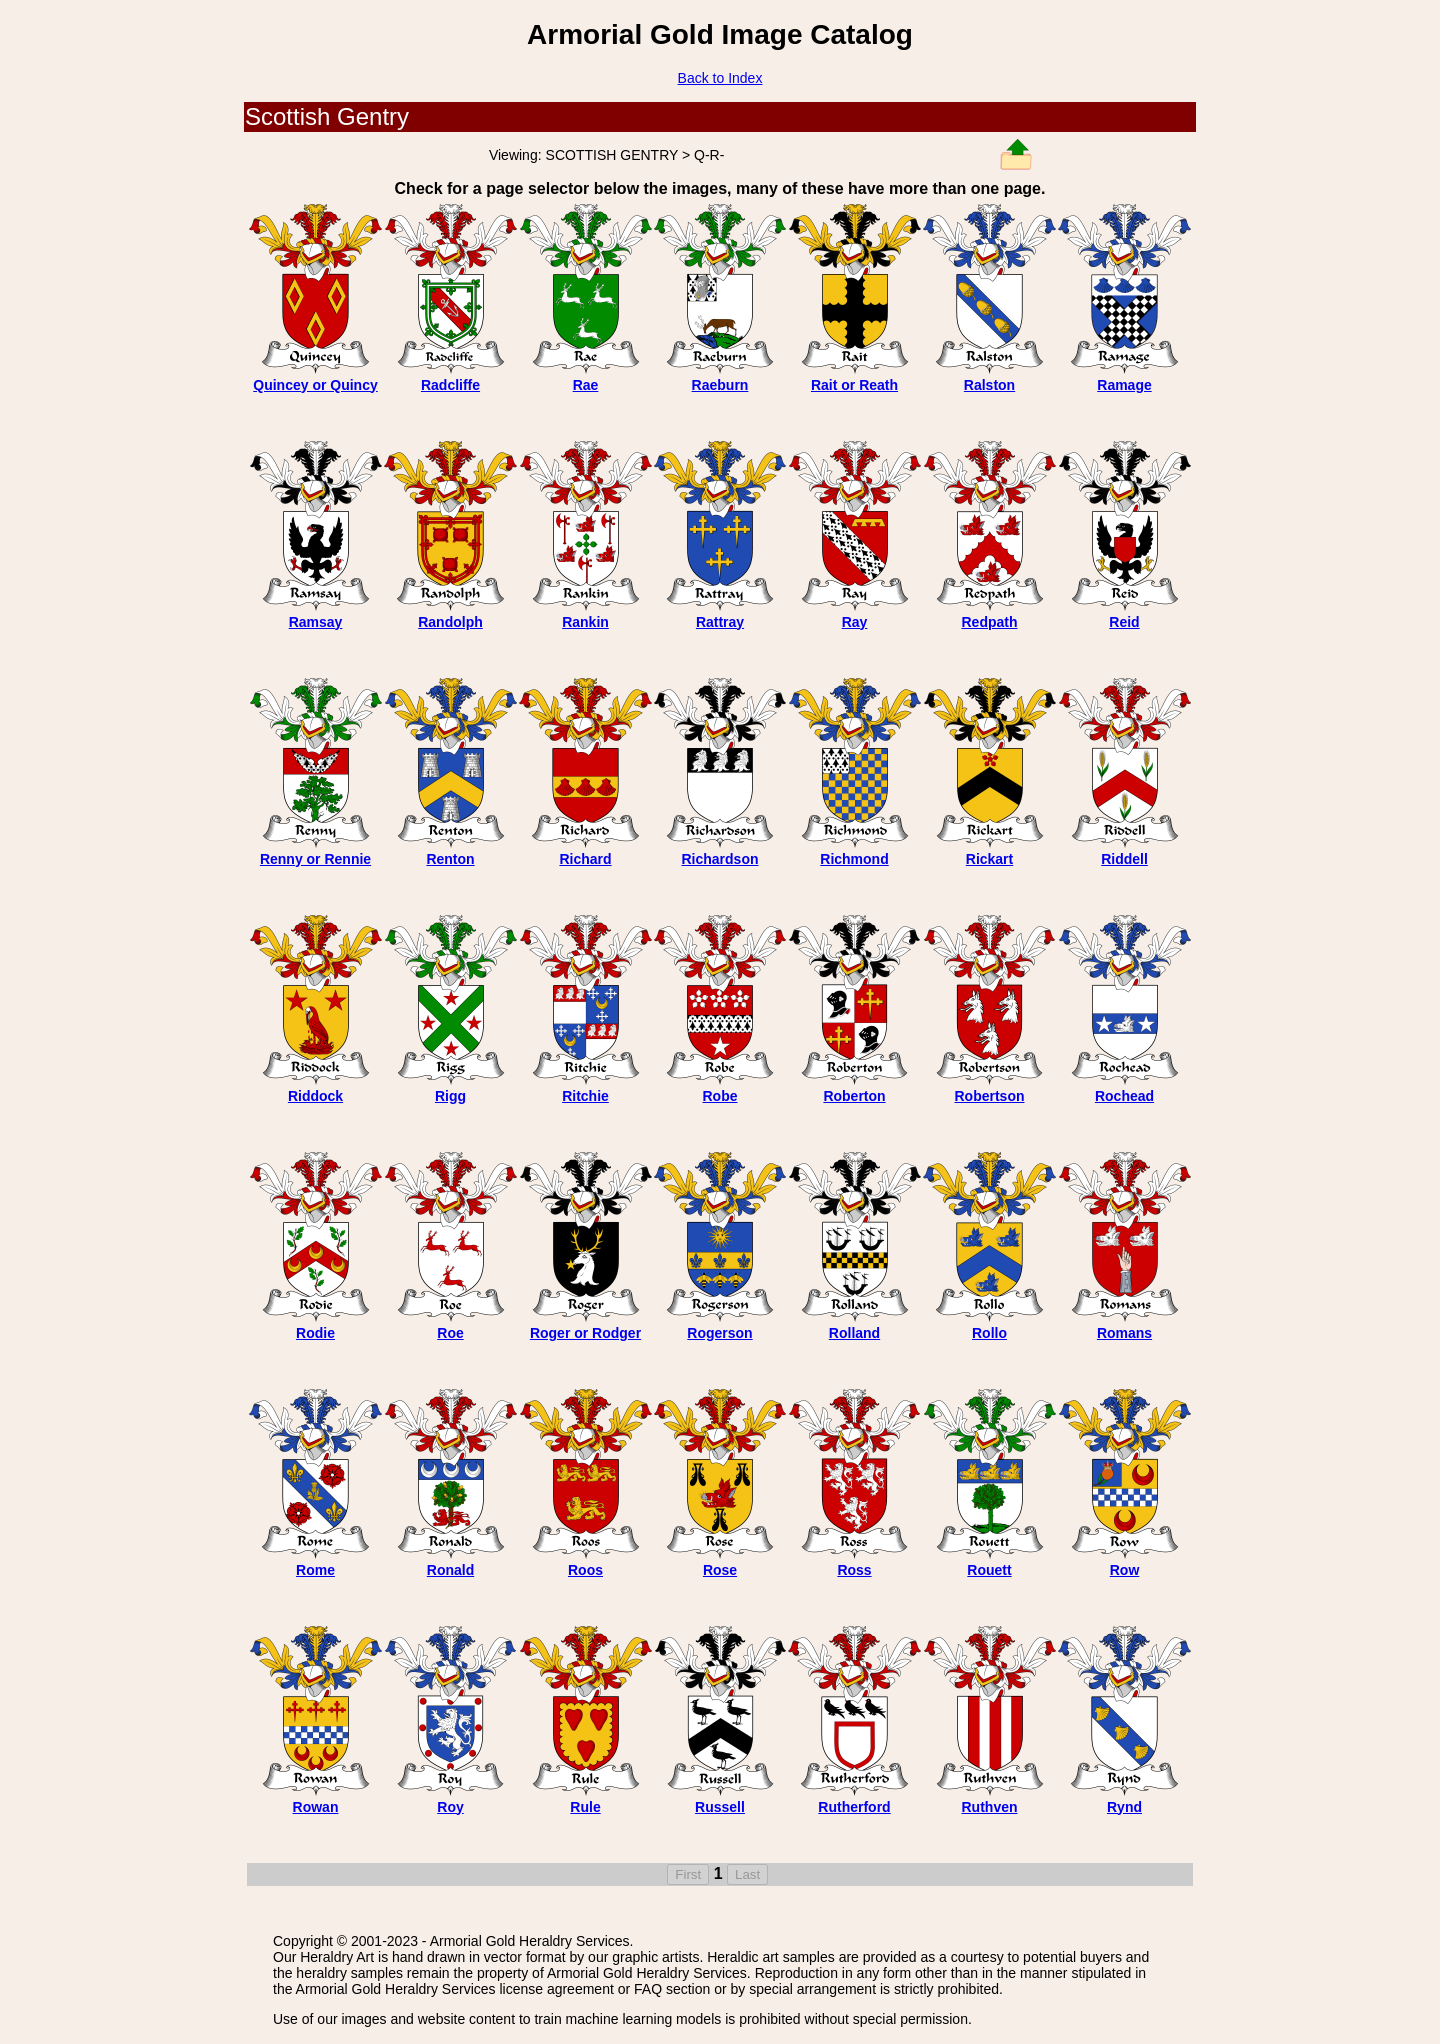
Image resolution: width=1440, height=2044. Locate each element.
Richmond (854, 859)
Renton (450, 859)
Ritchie (585, 1096)
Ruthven (990, 1807)
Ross (854, 1570)
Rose (720, 1570)
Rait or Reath (854, 385)
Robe (720, 1096)
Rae (586, 385)
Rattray (720, 622)
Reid (1124, 622)
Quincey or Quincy (315, 385)
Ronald (450, 1570)
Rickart (989, 859)
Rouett (989, 1570)
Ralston (989, 385)
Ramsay (316, 622)
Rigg (450, 1096)
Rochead (1124, 1096)
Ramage (1124, 385)
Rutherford (854, 1807)
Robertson (990, 1096)
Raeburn (720, 385)
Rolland (854, 1333)
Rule (585, 1807)
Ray (855, 622)
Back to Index (720, 78)
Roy (450, 1807)
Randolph (450, 622)
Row (1125, 1570)
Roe (450, 1333)
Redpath (990, 622)
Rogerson (719, 1333)
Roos (585, 1570)
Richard (585, 859)
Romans (1124, 1333)
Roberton (854, 1096)
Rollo (989, 1333)
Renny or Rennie (315, 859)
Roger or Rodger (585, 1333)
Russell (720, 1807)
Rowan (316, 1807)
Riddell (1124, 859)
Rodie (315, 1333)
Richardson (719, 859)
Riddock (315, 1096)
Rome (315, 1570)
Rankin (585, 622)
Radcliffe (450, 385)
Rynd (1124, 1807)
